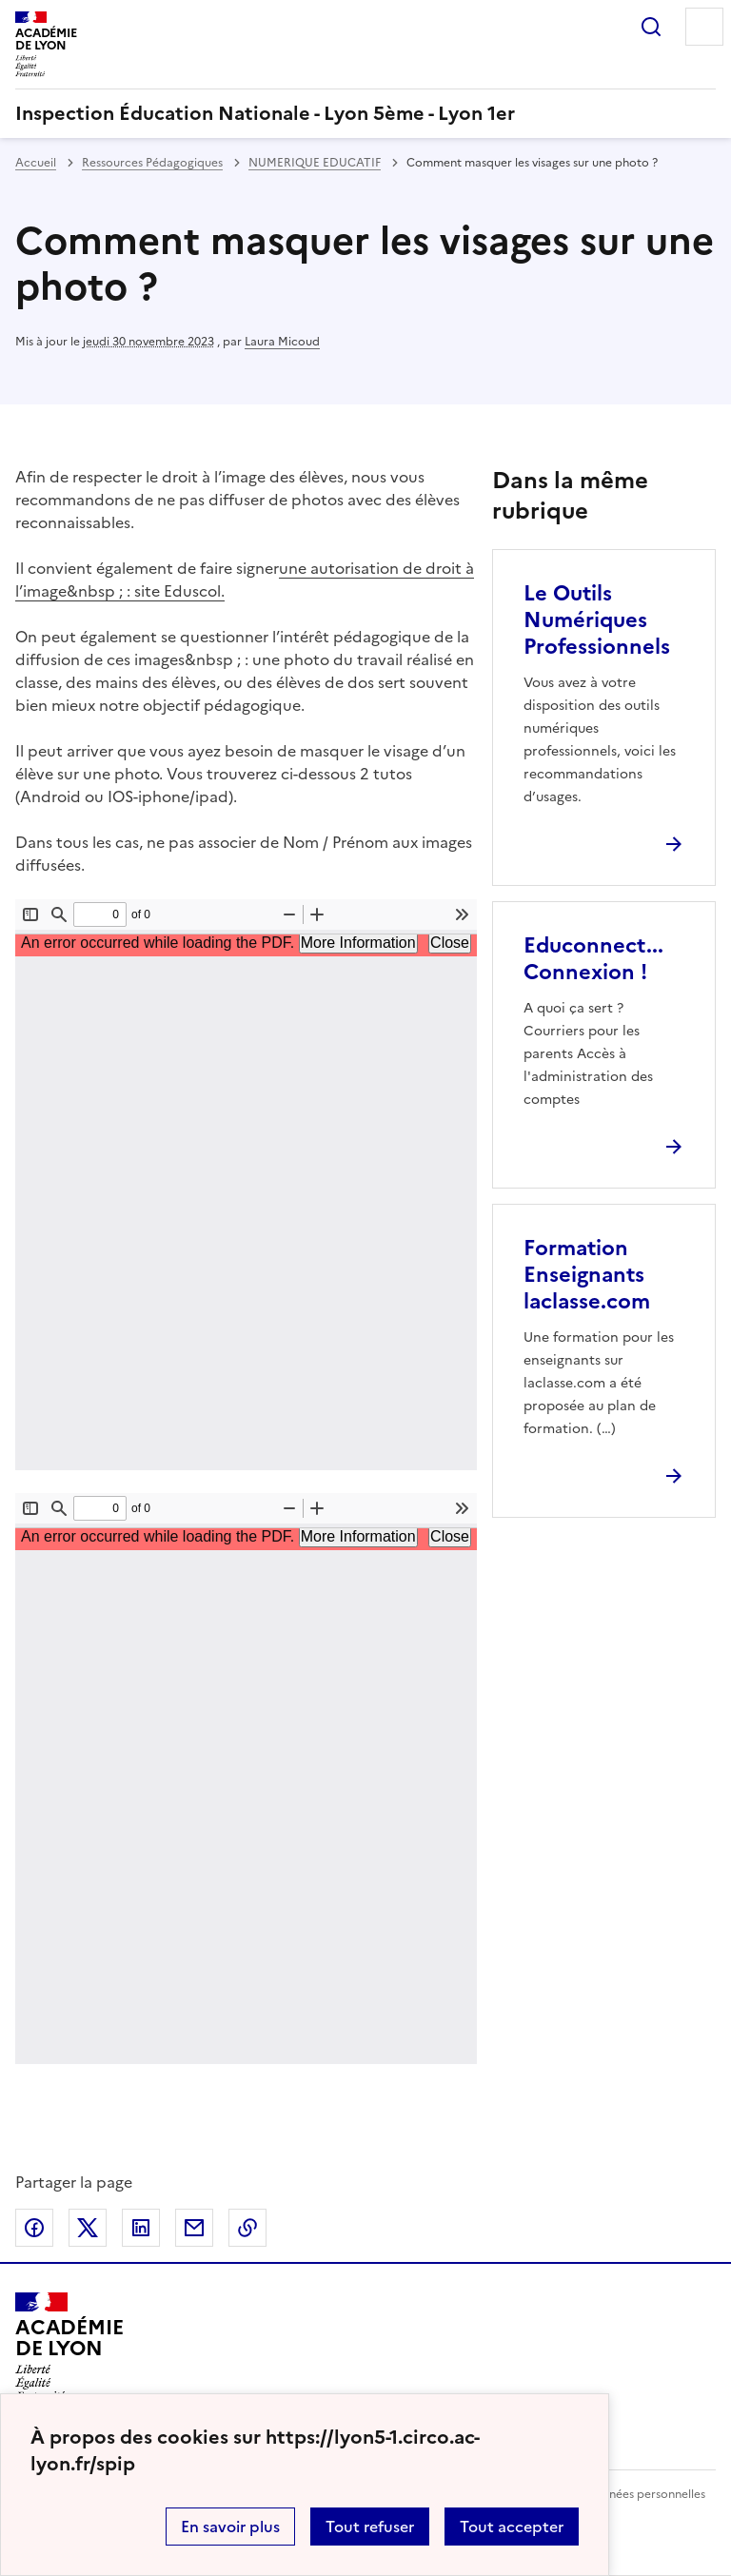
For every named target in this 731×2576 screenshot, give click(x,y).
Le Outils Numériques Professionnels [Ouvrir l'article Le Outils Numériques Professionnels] (597, 620)
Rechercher (651, 27)
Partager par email (194, 2228)
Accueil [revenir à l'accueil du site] (35, 162)
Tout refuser (370, 2526)
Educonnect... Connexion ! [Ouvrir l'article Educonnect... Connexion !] (593, 959)
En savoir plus (230, 2526)
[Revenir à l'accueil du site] (69, 2346)
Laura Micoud (282, 341)
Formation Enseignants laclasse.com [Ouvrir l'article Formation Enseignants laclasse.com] (587, 1274)
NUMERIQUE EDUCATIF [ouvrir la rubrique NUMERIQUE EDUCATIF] (314, 162)
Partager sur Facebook (34, 2228)
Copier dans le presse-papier (247, 2228)
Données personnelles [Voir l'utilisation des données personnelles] (645, 2494)
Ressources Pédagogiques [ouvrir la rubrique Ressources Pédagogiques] (152, 162)
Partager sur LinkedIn (141, 2228)
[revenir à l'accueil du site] (365, 113)
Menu (704, 27)
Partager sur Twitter (88, 2228)
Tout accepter (511, 2526)
